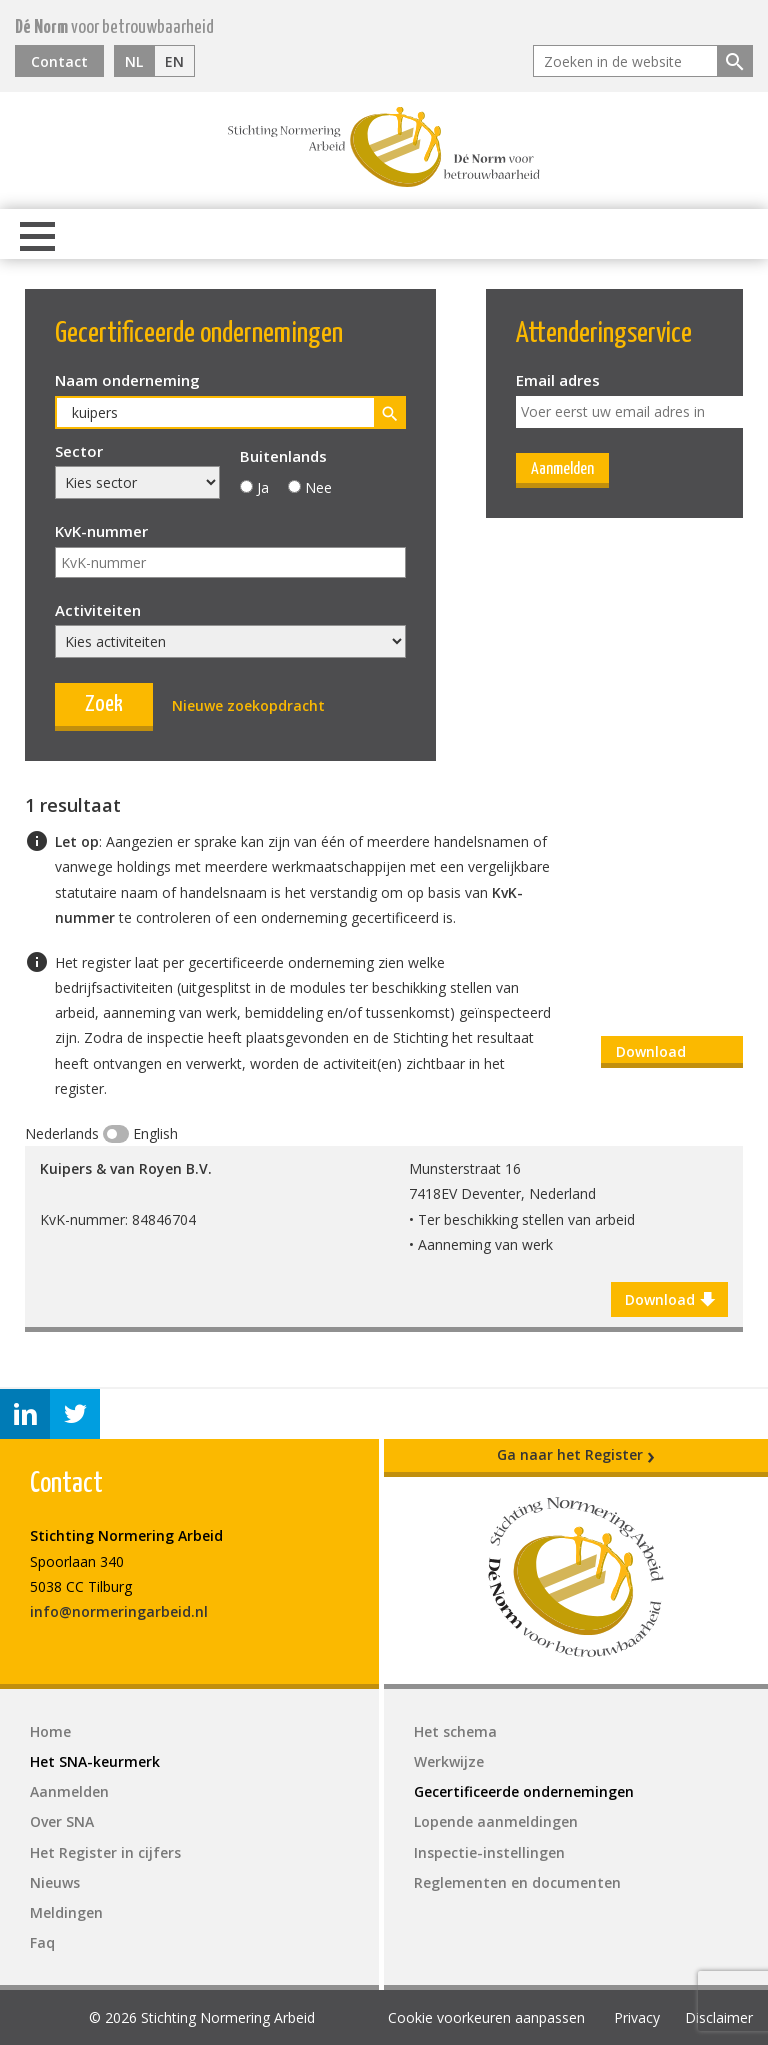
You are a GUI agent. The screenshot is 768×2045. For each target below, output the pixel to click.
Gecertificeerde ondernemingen (524, 1791)
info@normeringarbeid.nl (119, 1611)
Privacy (637, 2017)
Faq (42, 1942)
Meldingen (66, 1912)
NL (134, 61)
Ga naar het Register (576, 1455)
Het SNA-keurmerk (95, 1761)
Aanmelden (562, 469)
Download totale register (667, 1055)
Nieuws (55, 1882)
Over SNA (62, 1821)
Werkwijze (449, 1761)
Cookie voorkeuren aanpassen (486, 2017)
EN (174, 61)
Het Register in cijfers (105, 1852)
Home (50, 1731)
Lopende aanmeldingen (496, 1821)
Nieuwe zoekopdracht (248, 705)
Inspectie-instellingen (489, 1852)
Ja (263, 487)
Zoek (104, 704)
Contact (59, 61)
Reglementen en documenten (517, 1882)
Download (669, 1300)
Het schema (455, 1731)
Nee (318, 487)
